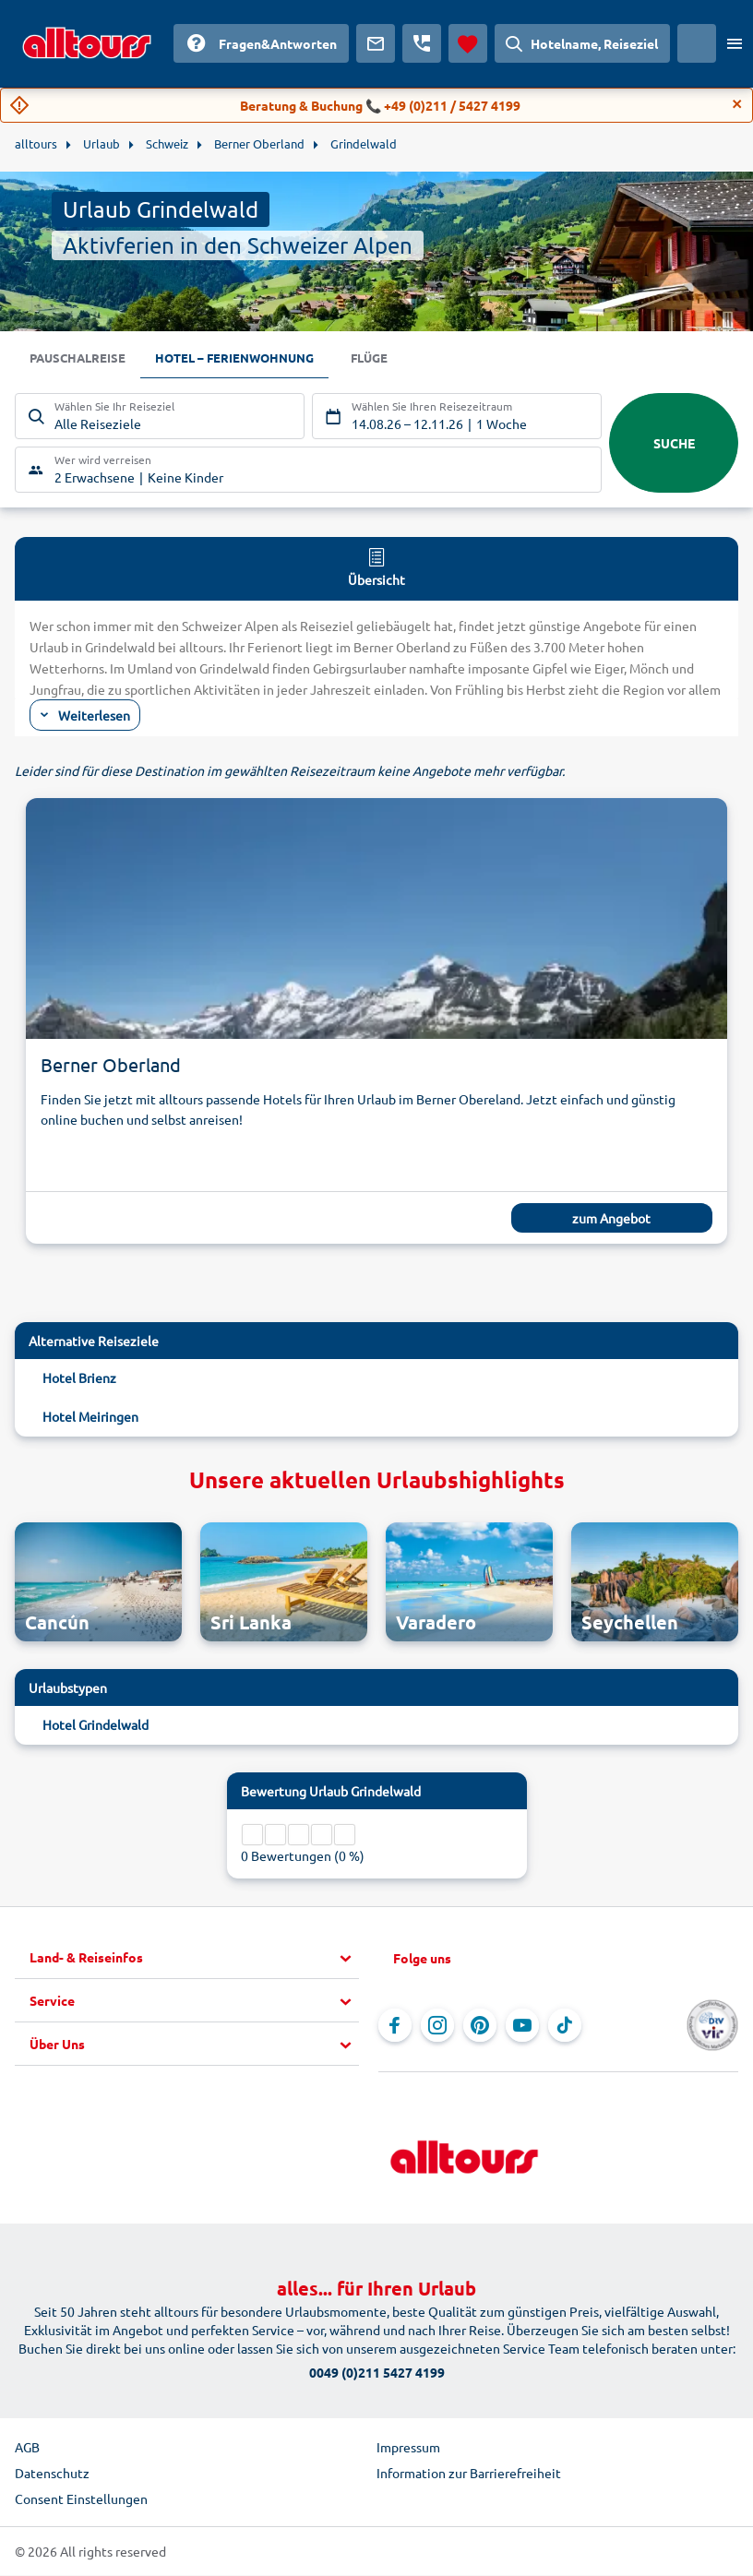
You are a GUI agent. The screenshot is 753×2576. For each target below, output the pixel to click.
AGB (27, 2447)
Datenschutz (52, 2473)
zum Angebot (611, 1218)
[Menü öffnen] (734, 43)
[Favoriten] (467, 43)
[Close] (737, 104)
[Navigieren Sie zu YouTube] (522, 2026)
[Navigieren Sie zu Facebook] (395, 2026)
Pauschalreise (80, 359)
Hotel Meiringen (90, 1417)
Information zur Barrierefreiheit (468, 2473)
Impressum (408, 2447)
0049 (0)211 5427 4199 (377, 2373)
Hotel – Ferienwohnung (245, 359)
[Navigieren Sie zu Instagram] (437, 2026)
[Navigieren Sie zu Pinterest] (479, 2026)
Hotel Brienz (79, 1378)
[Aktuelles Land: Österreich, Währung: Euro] (696, 43)
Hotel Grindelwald (95, 1725)
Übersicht (376, 567)
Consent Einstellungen (81, 2499)
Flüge (386, 359)
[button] (194, 1959)
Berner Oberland (111, 1065)
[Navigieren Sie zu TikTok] (564, 2026)
